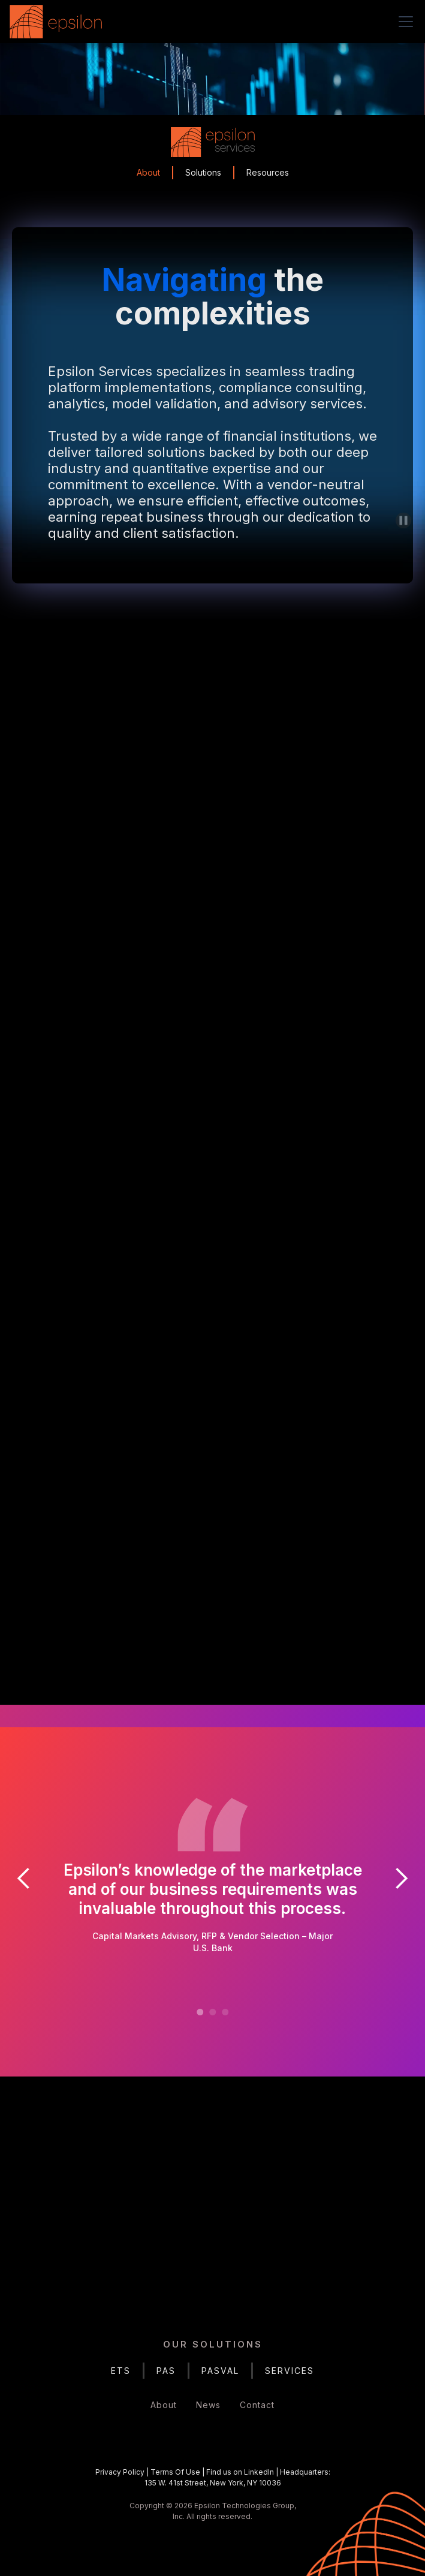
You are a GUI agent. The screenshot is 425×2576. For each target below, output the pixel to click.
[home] (59, 21)
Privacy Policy (119, 2471)
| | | (212, 2477)
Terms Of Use (175, 2471)
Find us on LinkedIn (240, 2471)
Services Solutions (212, 1301)
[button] (403, 21)
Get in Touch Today (212, 2242)
